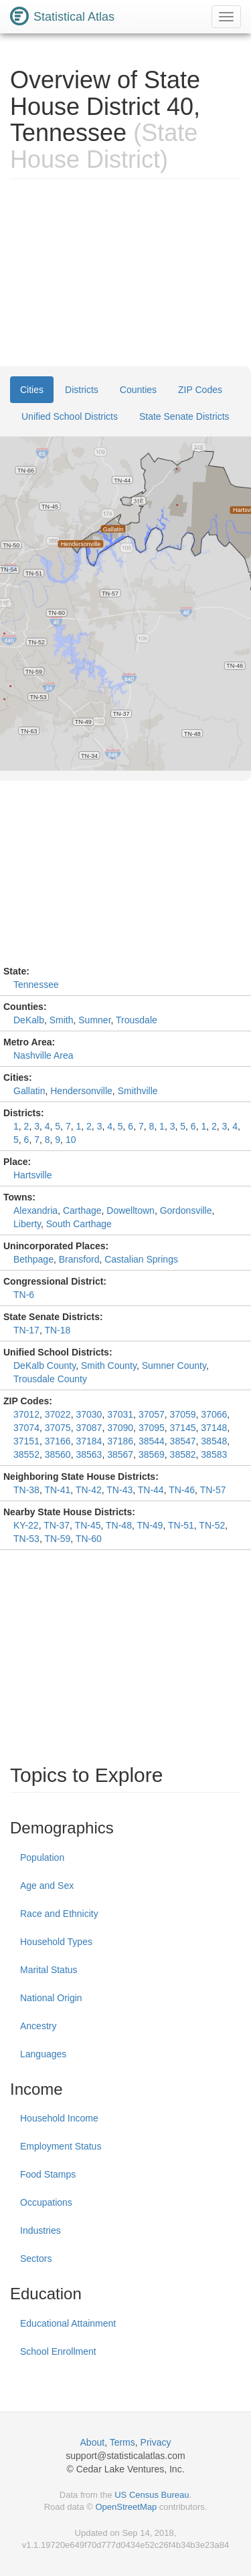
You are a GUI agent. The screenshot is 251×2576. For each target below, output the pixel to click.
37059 (183, 1414)
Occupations (46, 2202)
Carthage (82, 1210)
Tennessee (36, 984)
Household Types (56, 1941)
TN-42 (89, 1490)
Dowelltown (130, 1210)
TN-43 (119, 1490)
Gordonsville (186, 1210)
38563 (89, 1454)
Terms (122, 2442)
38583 (214, 1454)
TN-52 (212, 1525)
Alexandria (35, 1210)
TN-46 (182, 1490)
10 (71, 1139)
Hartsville (32, 1175)
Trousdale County (50, 1379)
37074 (26, 1427)
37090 (120, 1427)
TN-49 (150, 1525)
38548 (214, 1441)
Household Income (59, 2118)
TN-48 (119, 1525)
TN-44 (151, 1490)
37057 (152, 1414)
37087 (89, 1427)
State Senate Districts (184, 416)
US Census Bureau (151, 2495)
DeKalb (28, 1020)
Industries (40, 2230)
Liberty (27, 1223)
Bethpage (33, 1259)
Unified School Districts (69, 416)
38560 (58, 1454)
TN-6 (23, 1294)
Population (42, 1857)
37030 (89, 1414)
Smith (62, 1020)
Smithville (138, 1090)
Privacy (156, 2442)
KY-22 (26, 1525)
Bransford (79, 1259)
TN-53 (26, 1538)
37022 (58, 1414)
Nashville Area (43, 1055)
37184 (89, 1441)
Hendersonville (81, 1090)
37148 (214, 1427)
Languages (43, 2054)
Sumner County (174, 1365)
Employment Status (60, 2146)
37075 (58, 1427)
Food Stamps (48, 2174)
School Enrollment (58, 2351)
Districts (81, 389)
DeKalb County (44, 1365)
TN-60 (89, 1538)
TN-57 (213, 1490)
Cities (32, 389)
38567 (120, 1454)
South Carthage (79, 1223)
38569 (152, 1454)
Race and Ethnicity (59, 1913)
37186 (120, 1441)
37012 (26, 1414)
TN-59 (57, 1538)
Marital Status (49, 1969)
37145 (183, 1427)
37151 (26, 1441)
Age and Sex (47, 1885)
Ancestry (38, 2026)
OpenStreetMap (126, 2507)
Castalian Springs (141, 1259)
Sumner (94, 1020)
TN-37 (57, 1525)
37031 (120, 1414)
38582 (183, 1454)
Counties (138, 389)
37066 (214, 1414)
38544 (152, 1441)
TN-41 (57, 1490)
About (92, 2442)
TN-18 (57, 1330)
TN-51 (181, 1525)
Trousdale (136, 1020)
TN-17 (26, 1330)
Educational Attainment (68, 2323)
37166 (58, 1441)
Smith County (109, 1365)
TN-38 (26, 1490)
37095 (152, 1427)
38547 (183, 1441)
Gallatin (29, 1090)
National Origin (51, 1997)
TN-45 (88, 1525)
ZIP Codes (200, 389)
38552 (26, 1454)
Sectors (36, 2258)
